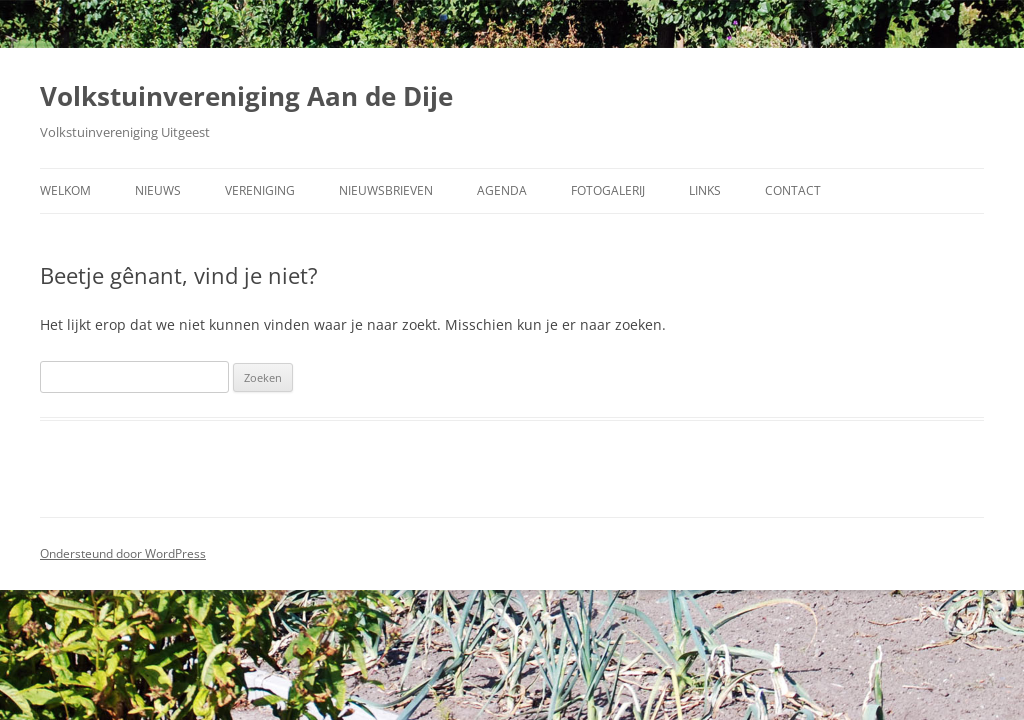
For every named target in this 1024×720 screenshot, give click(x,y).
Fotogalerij (608, 190)
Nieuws (158, 190)
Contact (793, 190)
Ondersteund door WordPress (123, 553)
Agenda (502, 190)
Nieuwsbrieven (386, 190)
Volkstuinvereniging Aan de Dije (246, 96)
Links (705, 190)
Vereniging (260, 190)
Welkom (65, 190)
